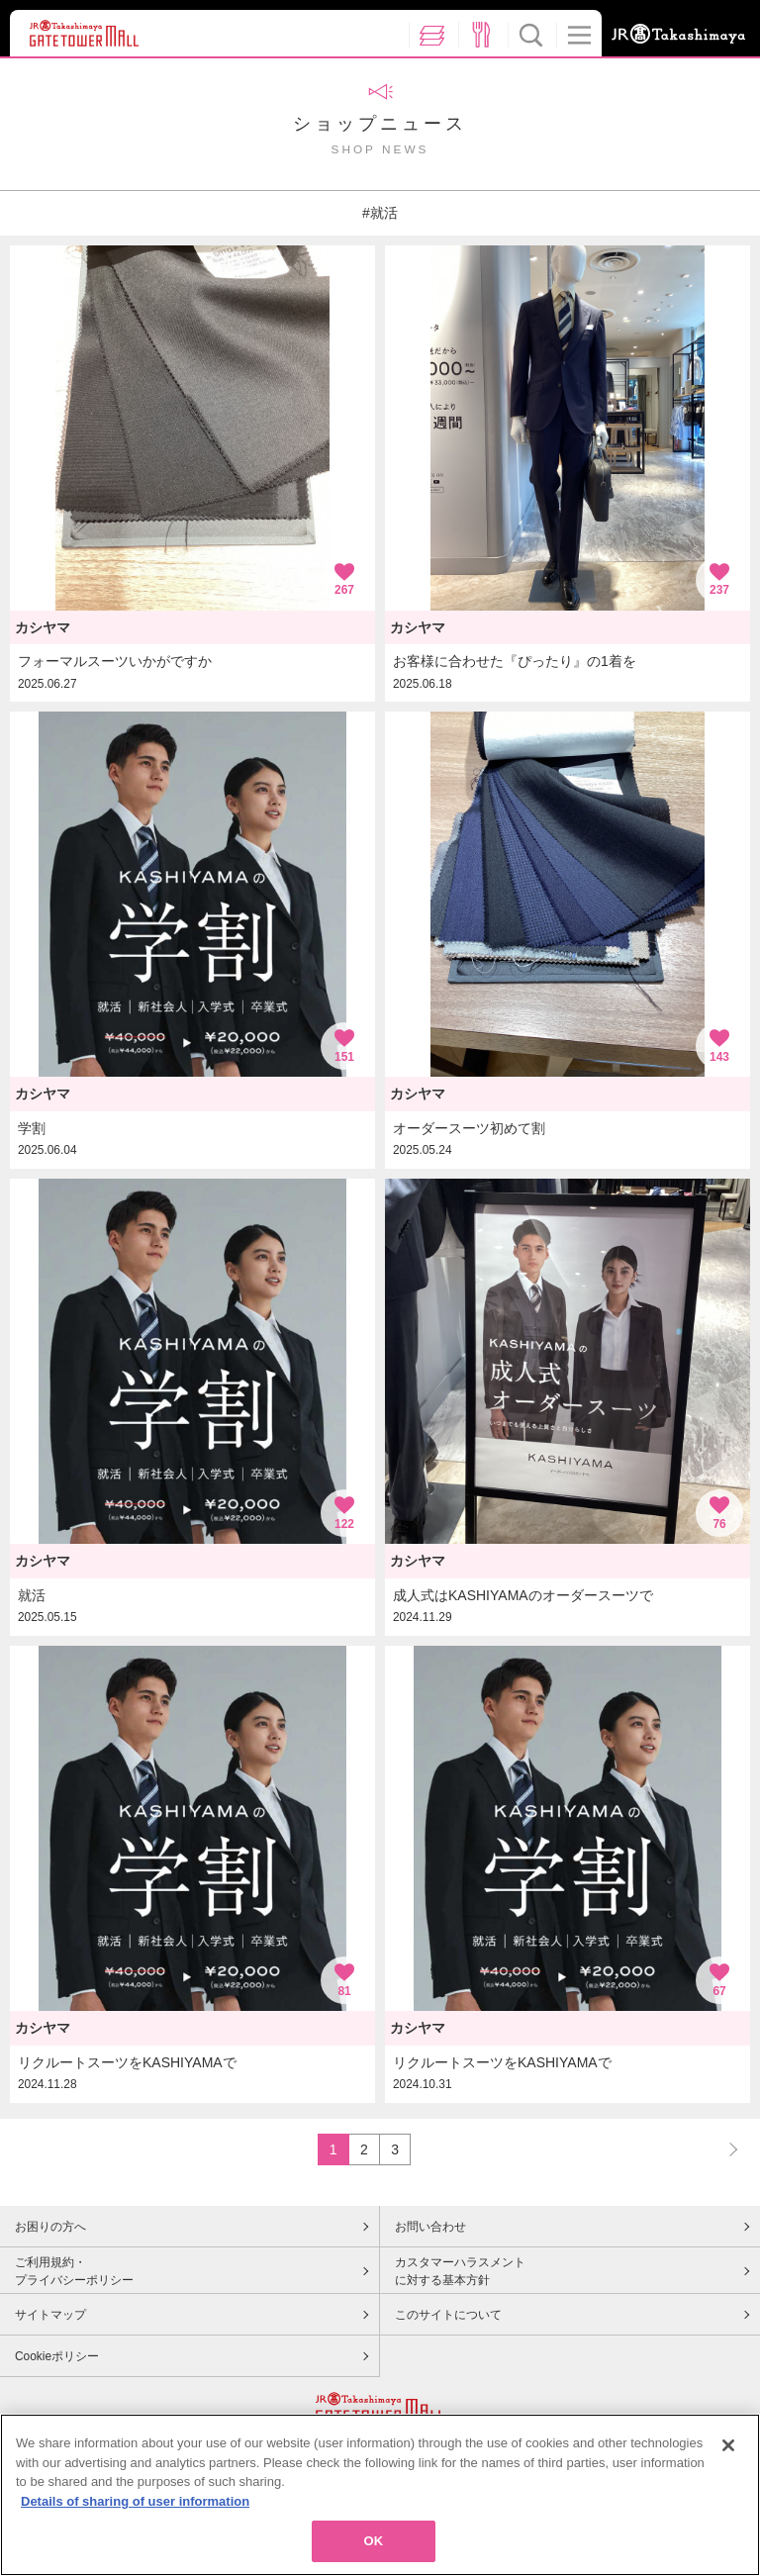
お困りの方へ (50, 2227)
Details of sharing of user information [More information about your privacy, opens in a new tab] (135, 2507)
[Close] (728, 2451)
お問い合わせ (430, 2227)
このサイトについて (448, 2315)
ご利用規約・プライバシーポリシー (74, 2271)
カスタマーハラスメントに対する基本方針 (460, 2271)
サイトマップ (50, 2315)
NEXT (724, 2149)
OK (374, 2547)
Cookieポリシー (57, 2356)
